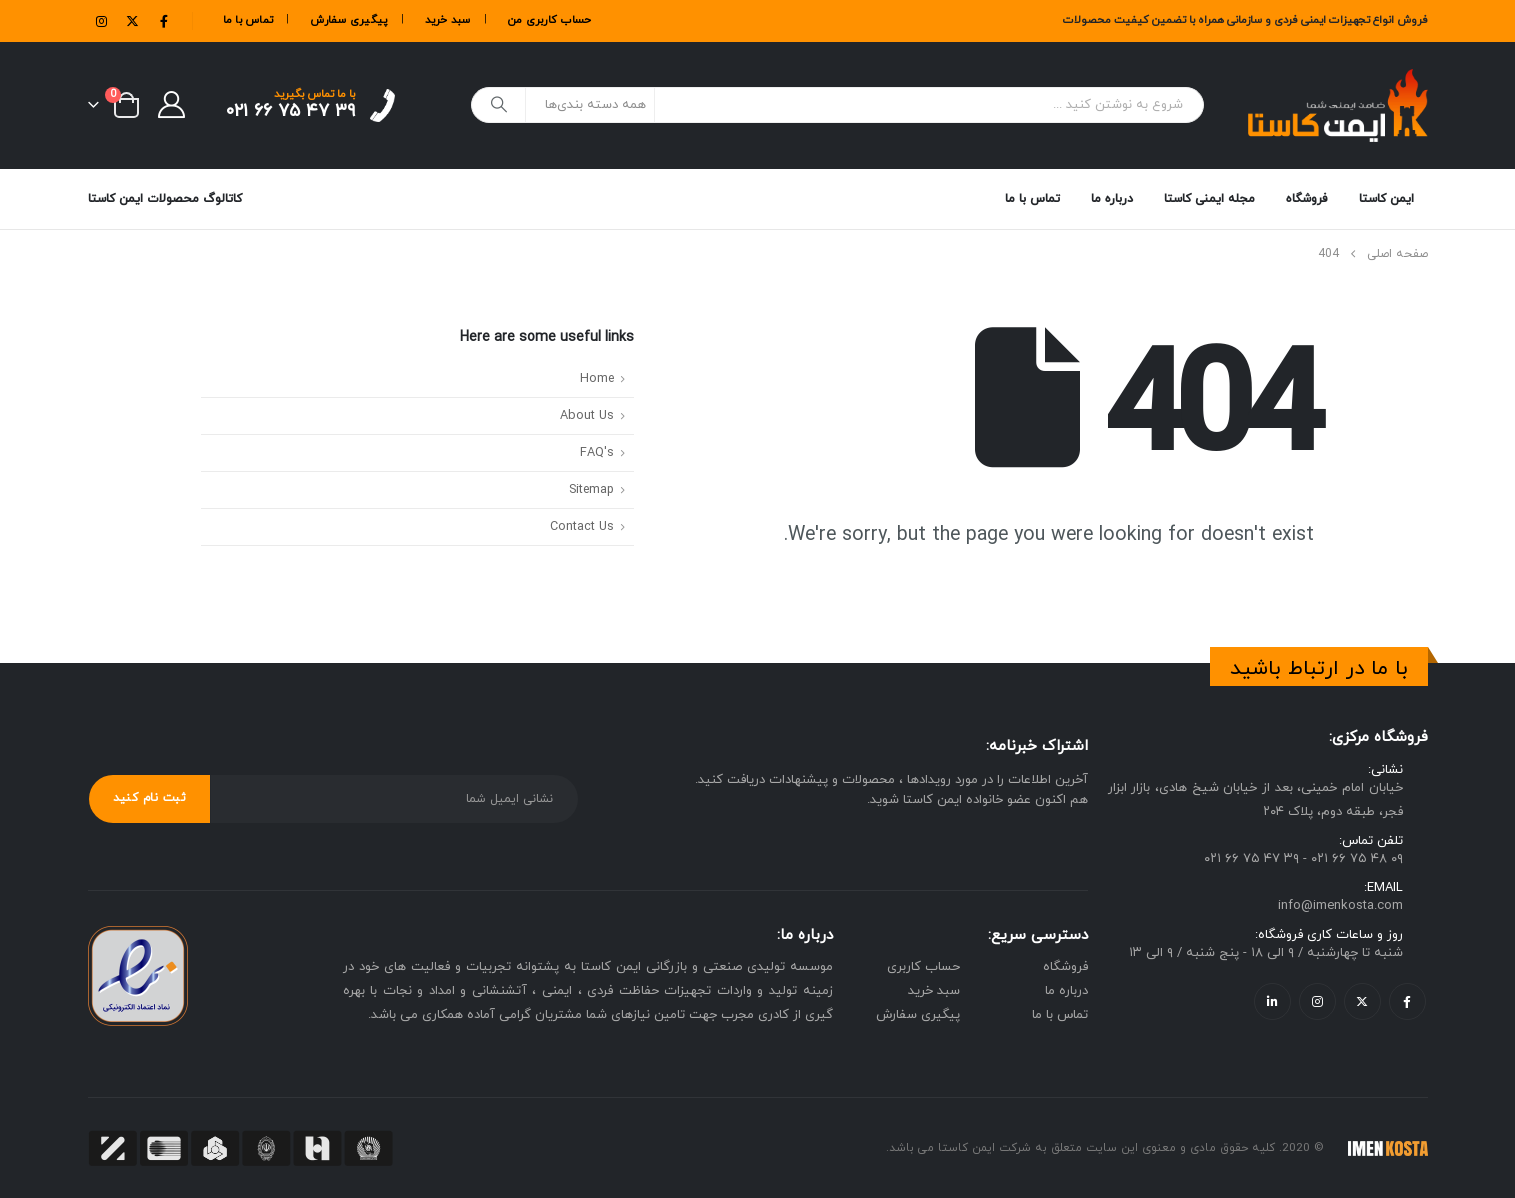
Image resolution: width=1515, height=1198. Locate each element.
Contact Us (582, 527)
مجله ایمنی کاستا (1209, 199)
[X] (133, 21)
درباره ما (1112, 199)
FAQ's (597, 453)
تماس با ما (248, 20)
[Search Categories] (590, 105)
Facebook (1407, 1001)
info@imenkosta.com (1340, 907)
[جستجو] (500, 105)
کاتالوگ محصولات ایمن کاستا (165, 199)
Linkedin (1272, 1001)
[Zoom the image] (138, 937)
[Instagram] (102, 21)
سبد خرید (448, 20)
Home (597, 379)
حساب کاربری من (550, 20)
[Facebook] (164, 21)
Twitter (1362, 1001)
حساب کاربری (923, 967)
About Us (587, 416)
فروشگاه (1307, 189)
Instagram (1317, 1001)
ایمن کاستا (1386, 199)
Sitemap (591, 490)
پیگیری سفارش (348, 20)
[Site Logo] (1338, 105)
